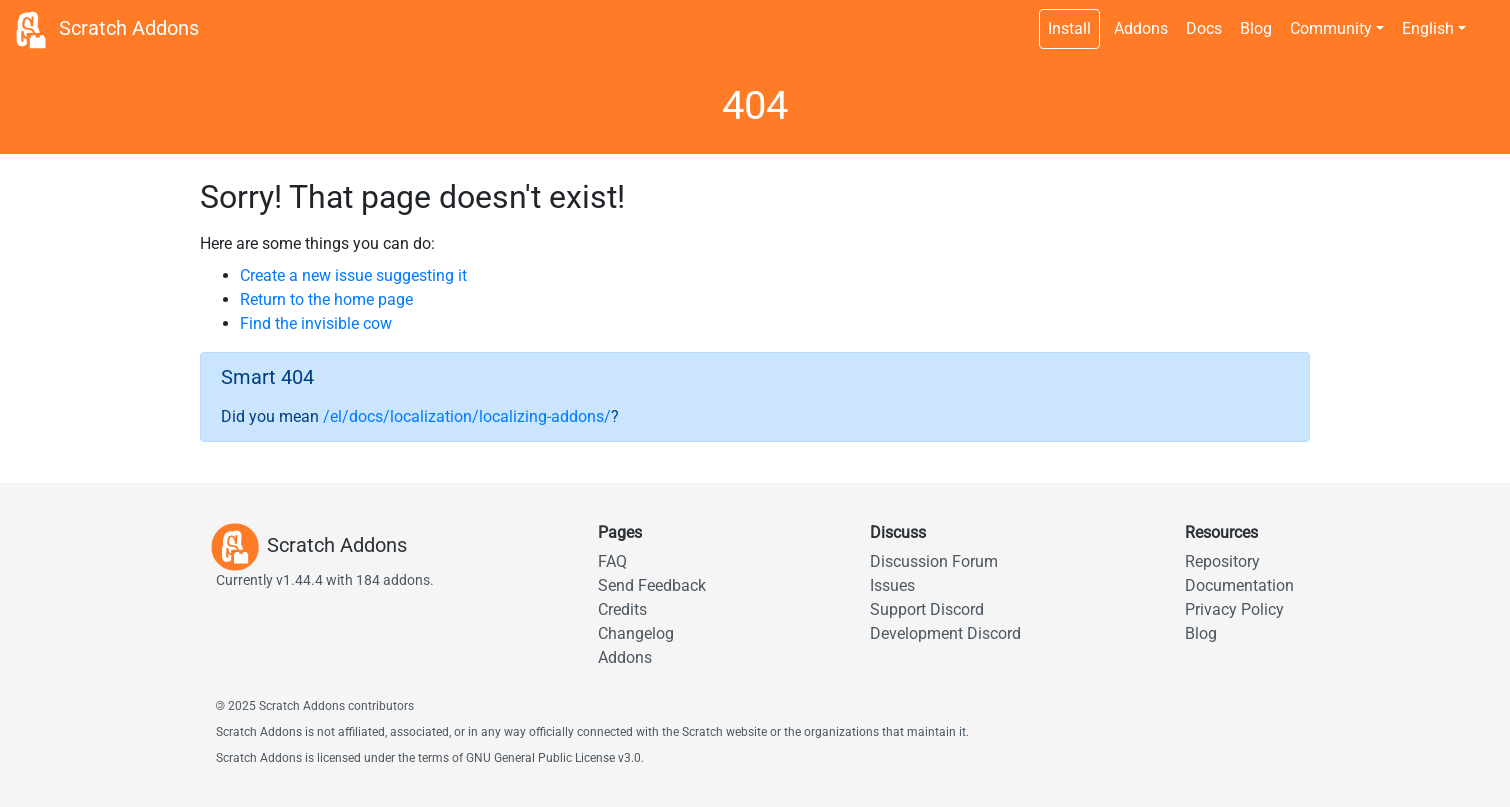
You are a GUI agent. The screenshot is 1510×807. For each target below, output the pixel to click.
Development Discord (945, 633)
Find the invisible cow (316, 323)
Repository (1222, 561)
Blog (1256, 28)
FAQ (612, 561)
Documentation (1239, 585)
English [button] (1428, 28)
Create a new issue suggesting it (353, 275)
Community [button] (1331, 28)
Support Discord (927, 609)
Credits (622, 609)
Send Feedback (652, 585)
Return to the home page (326, 299)
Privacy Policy (1234, 609)
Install (1069, 28)
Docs (1204, 28)
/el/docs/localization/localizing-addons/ (467, 416)
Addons (1141, 28)
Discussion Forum (934, 561)
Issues (892, 585)
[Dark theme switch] (1485, 18)
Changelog (636, 633)
